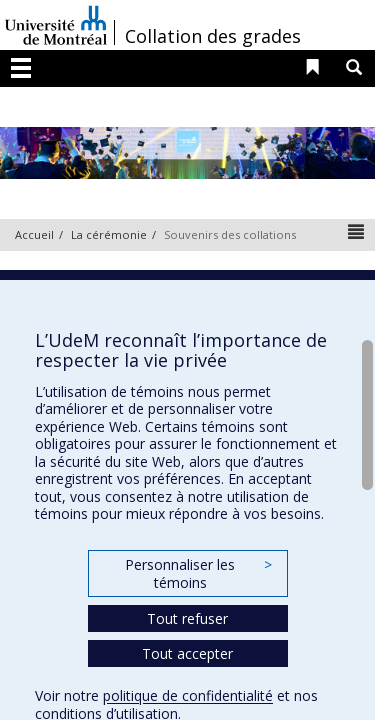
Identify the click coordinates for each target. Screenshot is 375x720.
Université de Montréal (56, 25)
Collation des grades (213, 36)
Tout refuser (187, 618)
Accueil (34, 234)
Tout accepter (187, 653)
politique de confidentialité (188, 695)
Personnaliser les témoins (198, 573)
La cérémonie (109, 234)
